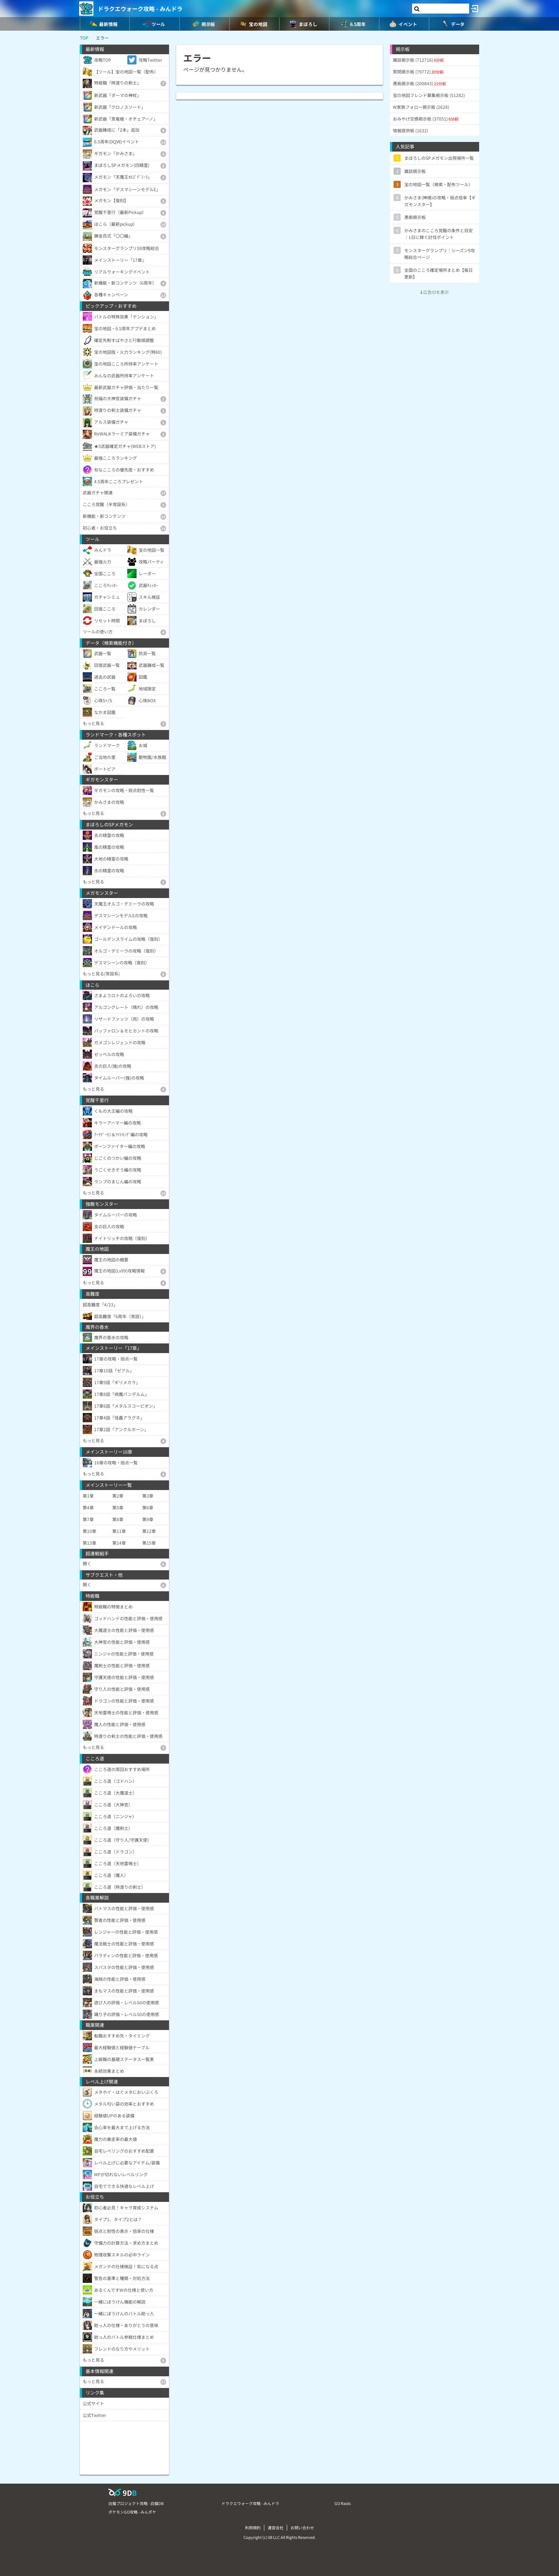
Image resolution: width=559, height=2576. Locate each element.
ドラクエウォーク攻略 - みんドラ (140, 8)
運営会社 (275, 2527)
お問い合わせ (302, 2527)
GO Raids (342, 2503)
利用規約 (253, 2527)
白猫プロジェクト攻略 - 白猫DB (136, 2503)
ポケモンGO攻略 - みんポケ (132, 2512)
